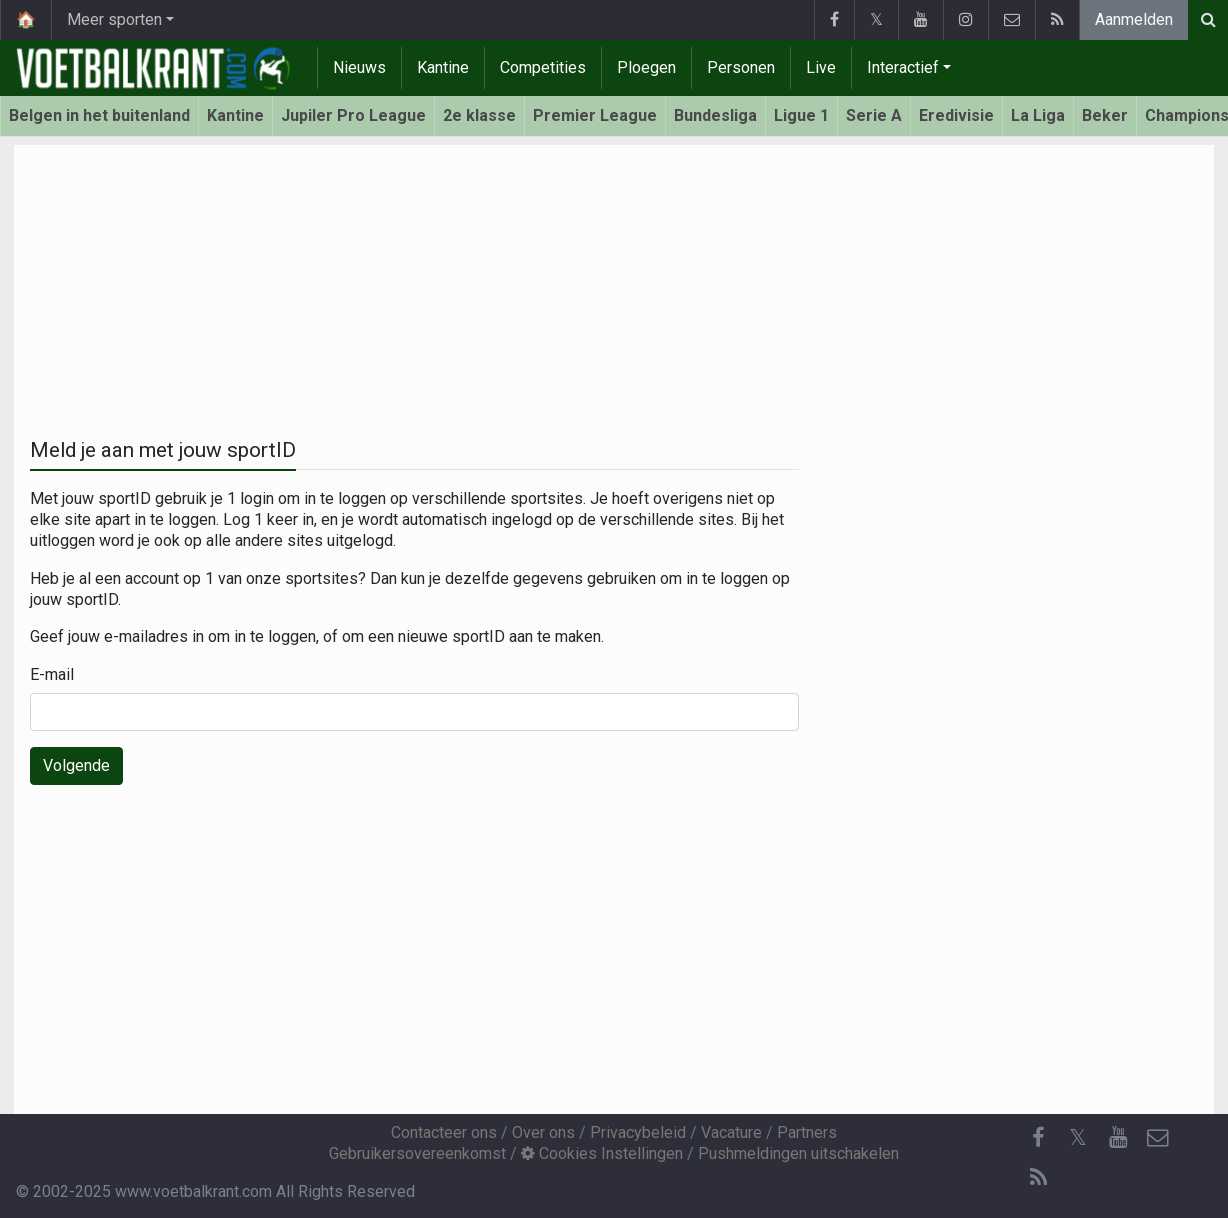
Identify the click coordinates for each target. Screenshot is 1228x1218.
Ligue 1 (801, 115)
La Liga (1038, 115)
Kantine (443, 67)
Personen (741, 67)
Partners (807, 1132)
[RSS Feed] (1038, 1178)
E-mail (52, 674)
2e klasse (479, 115)
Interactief (903, 67)
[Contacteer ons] (1158, 1138)
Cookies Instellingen (602, 1153)
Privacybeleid (638, 1132)
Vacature (731, 1132)
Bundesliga (715, 115)
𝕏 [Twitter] (1078, 1137)
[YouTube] (1118, 1138)
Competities (543, 67)
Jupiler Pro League (353, 115)
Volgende (76, 765)
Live (821, 67)
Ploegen (646, 67)
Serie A (874, 115)
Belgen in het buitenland (99, 115)
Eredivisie (956, 115)
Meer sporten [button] (114, 19)
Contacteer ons (444, 1132)
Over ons (543, 1132)
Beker (1105, 115)
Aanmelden (1134, 19)
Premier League (595, 115)
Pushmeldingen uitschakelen (798, 1153)
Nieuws (359, 67)
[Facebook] (1038, 1138)
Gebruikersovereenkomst (417, 1153)
